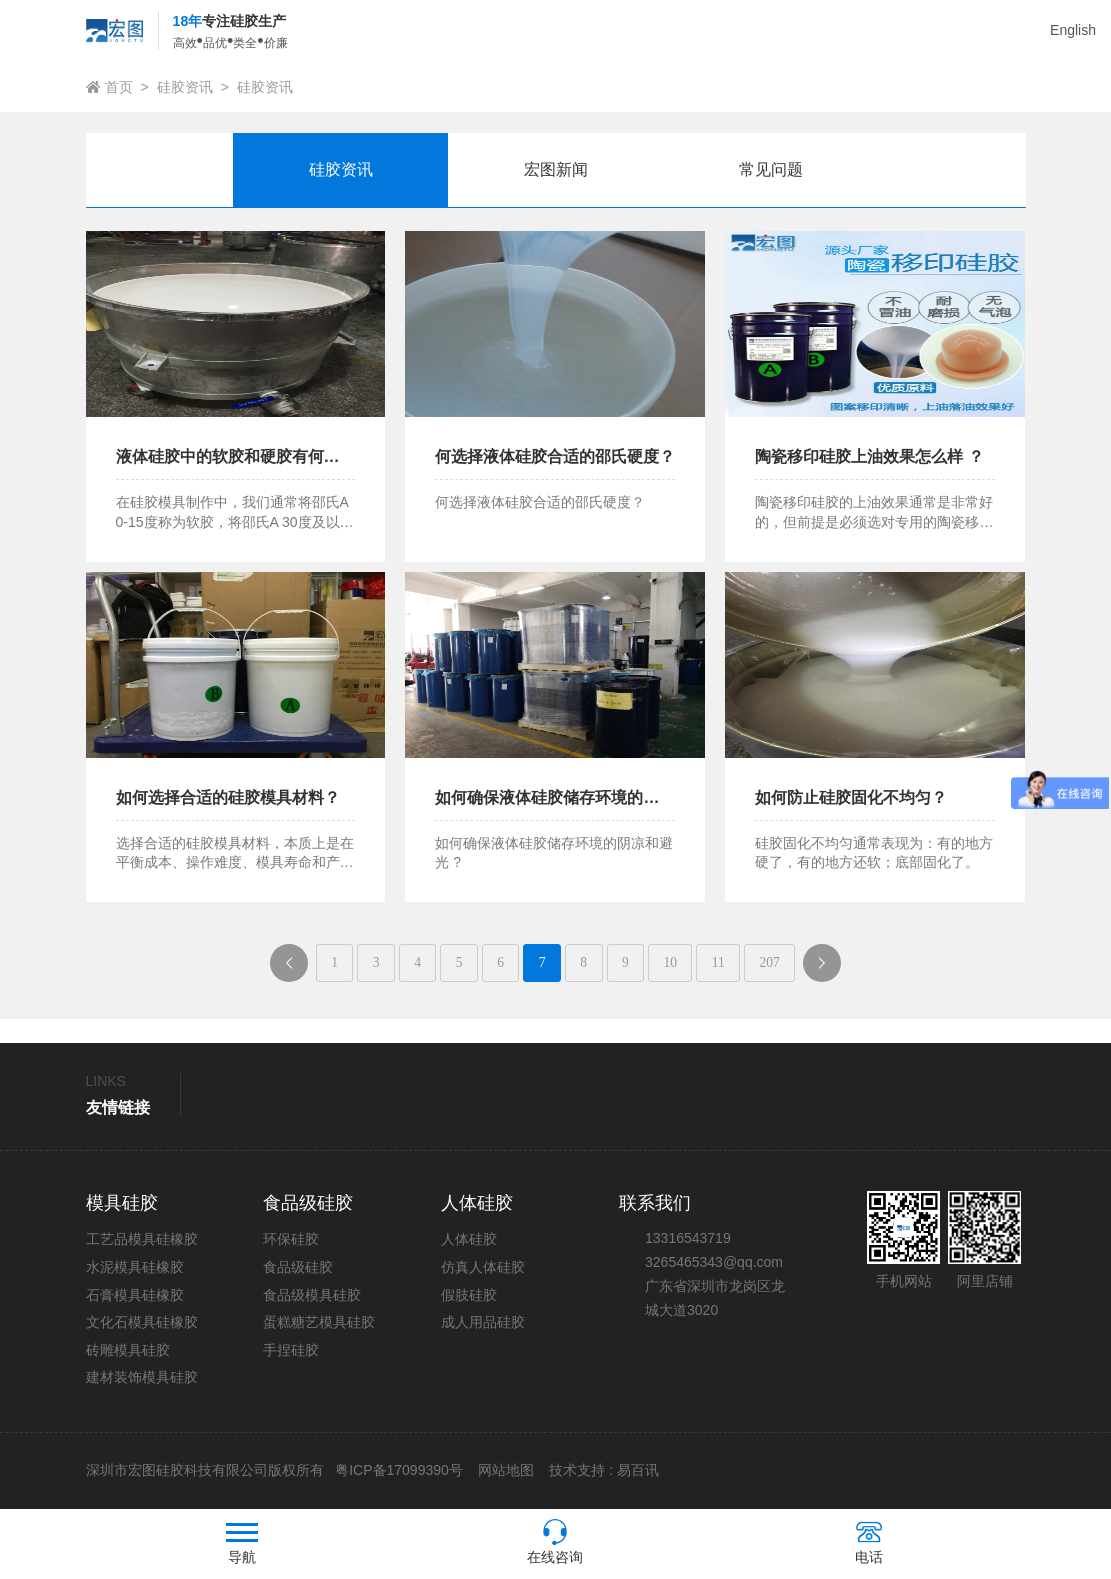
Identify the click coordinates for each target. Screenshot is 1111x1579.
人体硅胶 (469, 1241)
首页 (119, 87)
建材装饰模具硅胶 (142, 1379)
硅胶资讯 (185, 87)
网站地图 (506, 1472)
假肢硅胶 (469, 1296)
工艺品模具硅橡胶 (142, 1241)
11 (726, 963)
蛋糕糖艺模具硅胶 (319, 1324)
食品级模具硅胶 (312, 1296)
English (1073, 30)
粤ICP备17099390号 (397, 1472)
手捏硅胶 (291, 1351)
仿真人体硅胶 (483, 1269)
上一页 (282, 969)
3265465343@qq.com (714, 1264)
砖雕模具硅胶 (128, 1351)
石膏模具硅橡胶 (135, 1296)
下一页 (843, 969)
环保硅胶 (291, 1241)
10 (677, 963)
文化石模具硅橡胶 (142, 1324)
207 (781, 963)
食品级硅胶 (298, 1269)
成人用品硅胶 (483, 1324)
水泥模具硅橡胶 (135, 1269)
